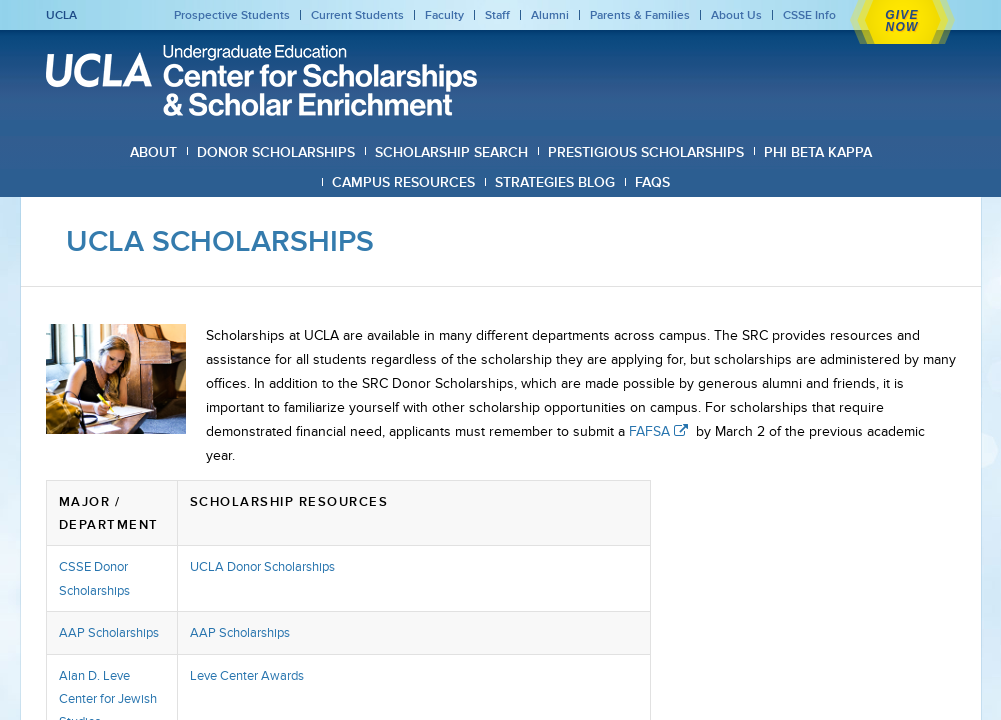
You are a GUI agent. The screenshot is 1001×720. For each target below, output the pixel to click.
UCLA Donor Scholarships (262, 566)
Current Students (357, 15)
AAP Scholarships (109, 632)
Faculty (444, 15)
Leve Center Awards (247, 675)
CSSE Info (809, 15)
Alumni (550, 15)
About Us (736, 15)
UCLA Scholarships (220, 241)
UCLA (61, 15)
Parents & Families (640, 15)
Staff (497, 15)
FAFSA (660, 431)
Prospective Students (232, 15)
